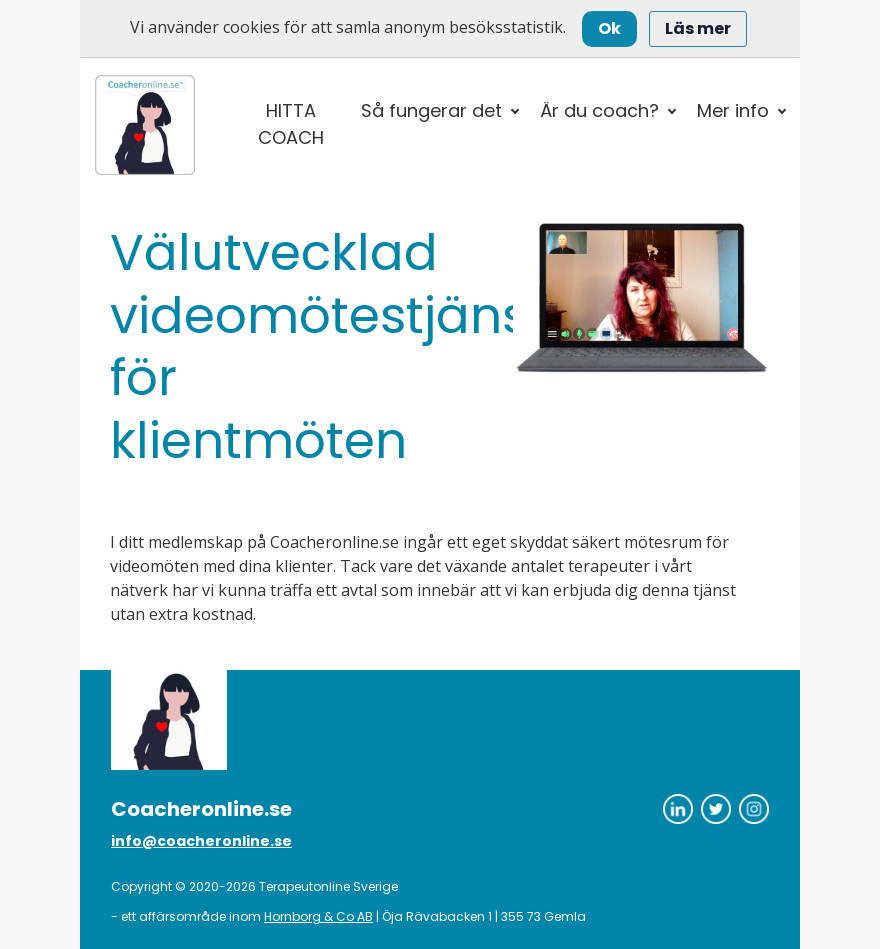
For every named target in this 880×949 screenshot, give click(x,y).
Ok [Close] (609, 28)
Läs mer (698, 28)
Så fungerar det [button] (431, 110)
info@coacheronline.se (201, 841)
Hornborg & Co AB (318, 916)
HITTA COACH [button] (291, 124)
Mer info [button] (733, 110)
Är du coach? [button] (599, 110)
